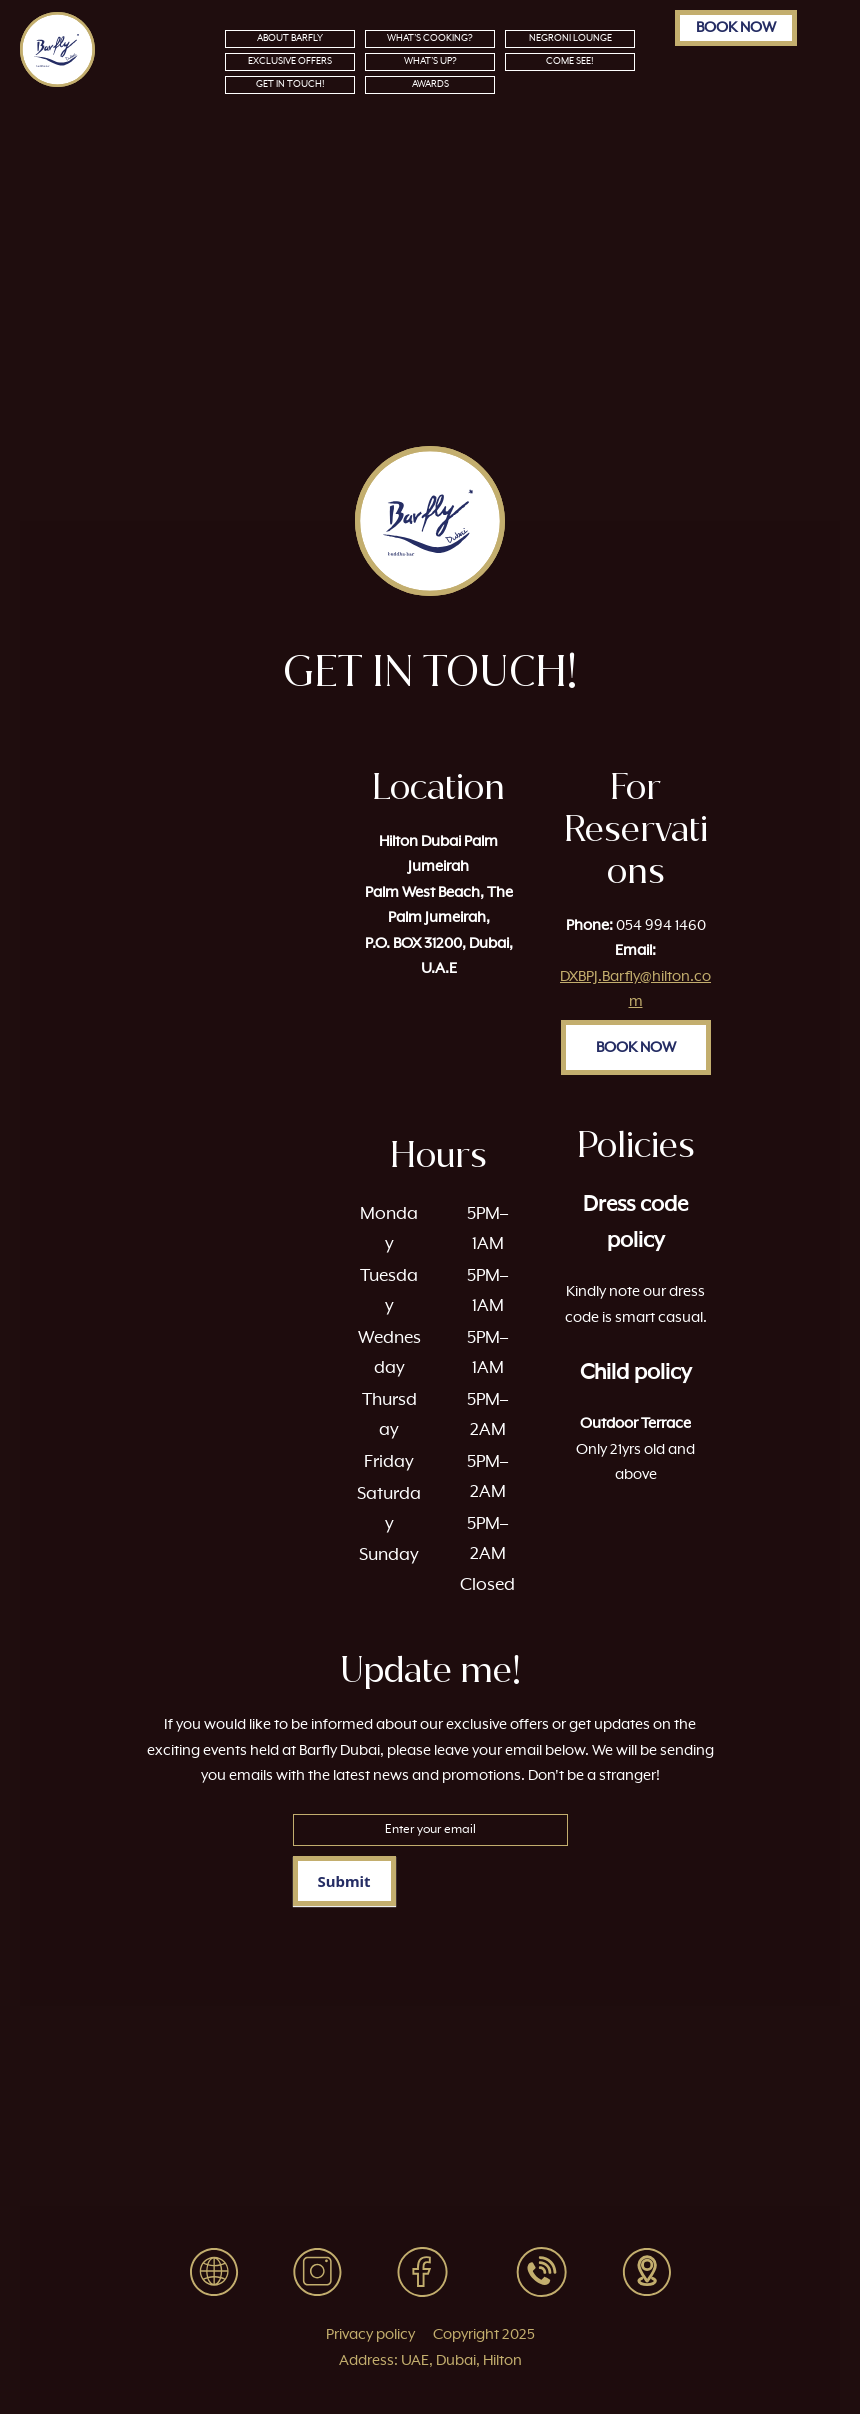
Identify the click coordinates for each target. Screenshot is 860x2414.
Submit (344, 1881)
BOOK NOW (736, 27)
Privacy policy (370, 2334)
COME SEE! (570, 61)
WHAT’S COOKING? (430, 38)
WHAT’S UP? (430, 61)
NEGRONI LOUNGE (570, 38)
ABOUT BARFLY (290, 38)
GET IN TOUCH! (290, 84)
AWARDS (430, 84)
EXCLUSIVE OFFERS (290, 61)
